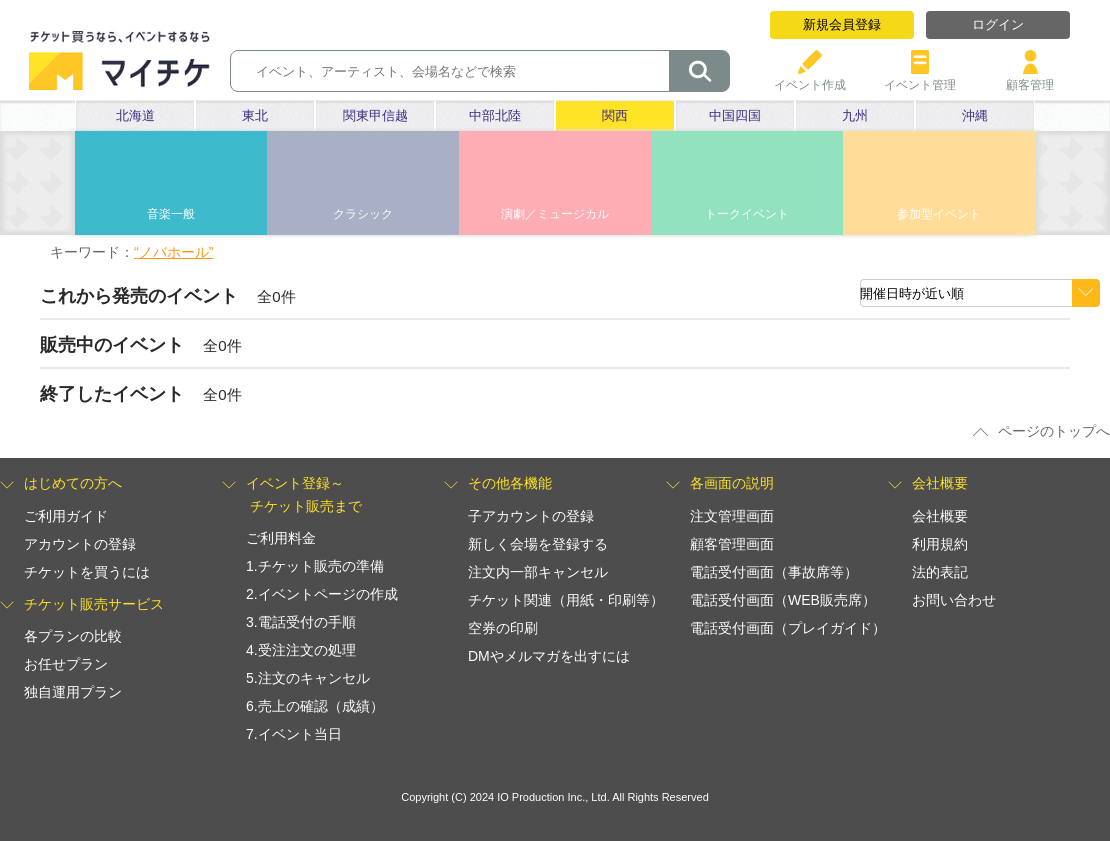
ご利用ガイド (66, 516)
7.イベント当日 (294, 734)
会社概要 (940, 516)
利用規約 (940, 544)
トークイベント (747, 214)
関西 (615, 115)
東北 (255, 115)
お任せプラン (66, 664)
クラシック (363, 214)
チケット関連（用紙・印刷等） (566, 600)
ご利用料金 (281, 538)
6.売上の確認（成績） (315, 706)
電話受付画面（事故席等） (774, 572)
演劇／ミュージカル (555, 214)
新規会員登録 (842, 24)
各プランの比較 (73, 636)
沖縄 (975, 115)
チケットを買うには (87, 572)
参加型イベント (939, 214)
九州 (855, 115)
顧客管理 (1030, 77)
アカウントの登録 (80, 544)
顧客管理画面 (732, 544)
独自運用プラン (73, 692)
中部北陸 (495, 115)
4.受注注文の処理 (301, 650)
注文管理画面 (732, 516)
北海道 (135, 115)
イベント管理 (920, 77)
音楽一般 (171, 214)
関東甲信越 (375, 115)
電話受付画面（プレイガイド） (788, 628)
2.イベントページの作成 (322, 594)
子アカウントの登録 (531, 516)
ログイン (998, 24)
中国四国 (735, 115)
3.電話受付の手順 (301, 622)
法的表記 (940, 572)
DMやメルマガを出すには (549, 656)
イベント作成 (810, 77)
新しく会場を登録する (538, 544)
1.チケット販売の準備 (315, 566)
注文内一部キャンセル (538, 572)
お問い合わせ (954, 600)
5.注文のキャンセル (308, 678)
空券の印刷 (503, 628)
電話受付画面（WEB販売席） (783, 600)
